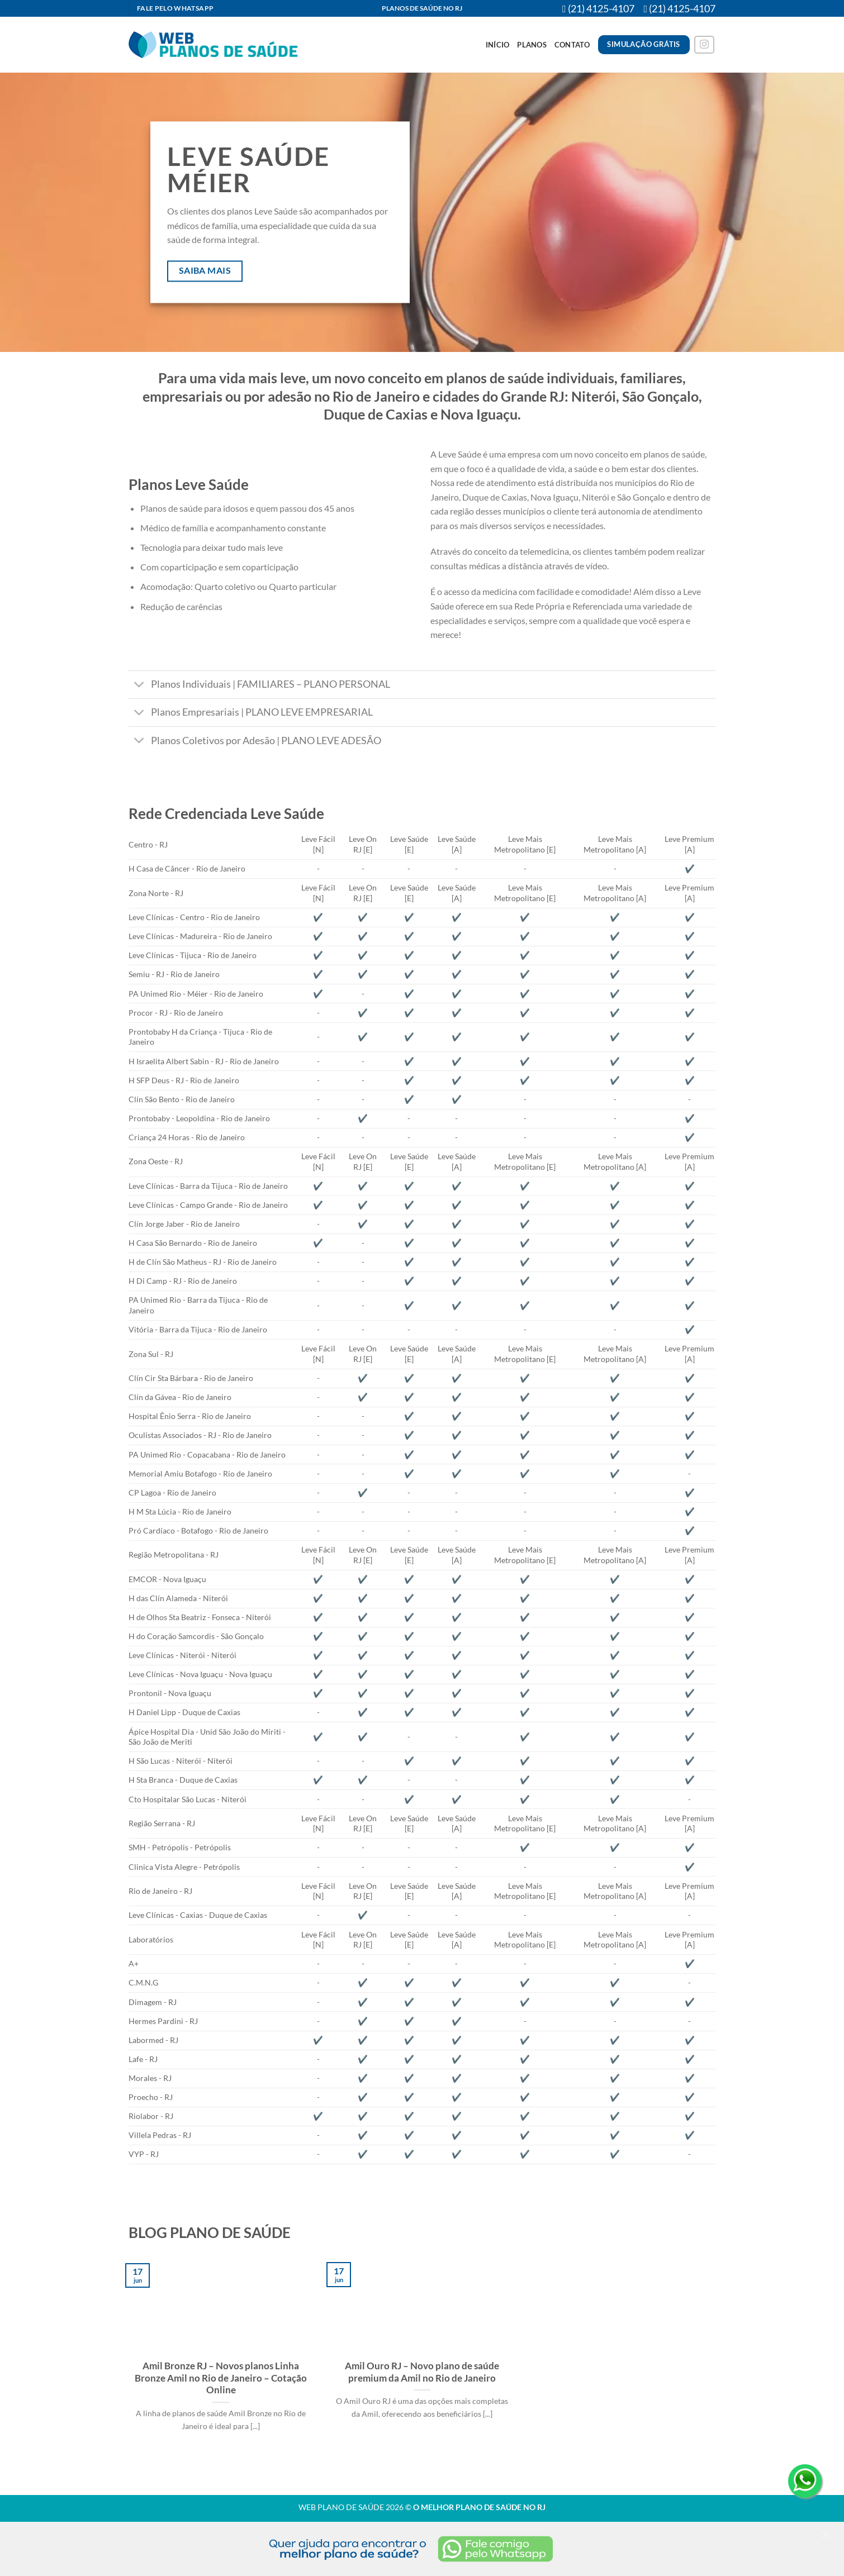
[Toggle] (139, 686)
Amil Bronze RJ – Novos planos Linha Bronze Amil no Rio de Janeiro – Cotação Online (221, 2378)
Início (498, 44)
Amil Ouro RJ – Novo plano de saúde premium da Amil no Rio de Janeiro (422, 2372)
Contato (572, 44)
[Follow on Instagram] (704, 45)
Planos (532, 44)
